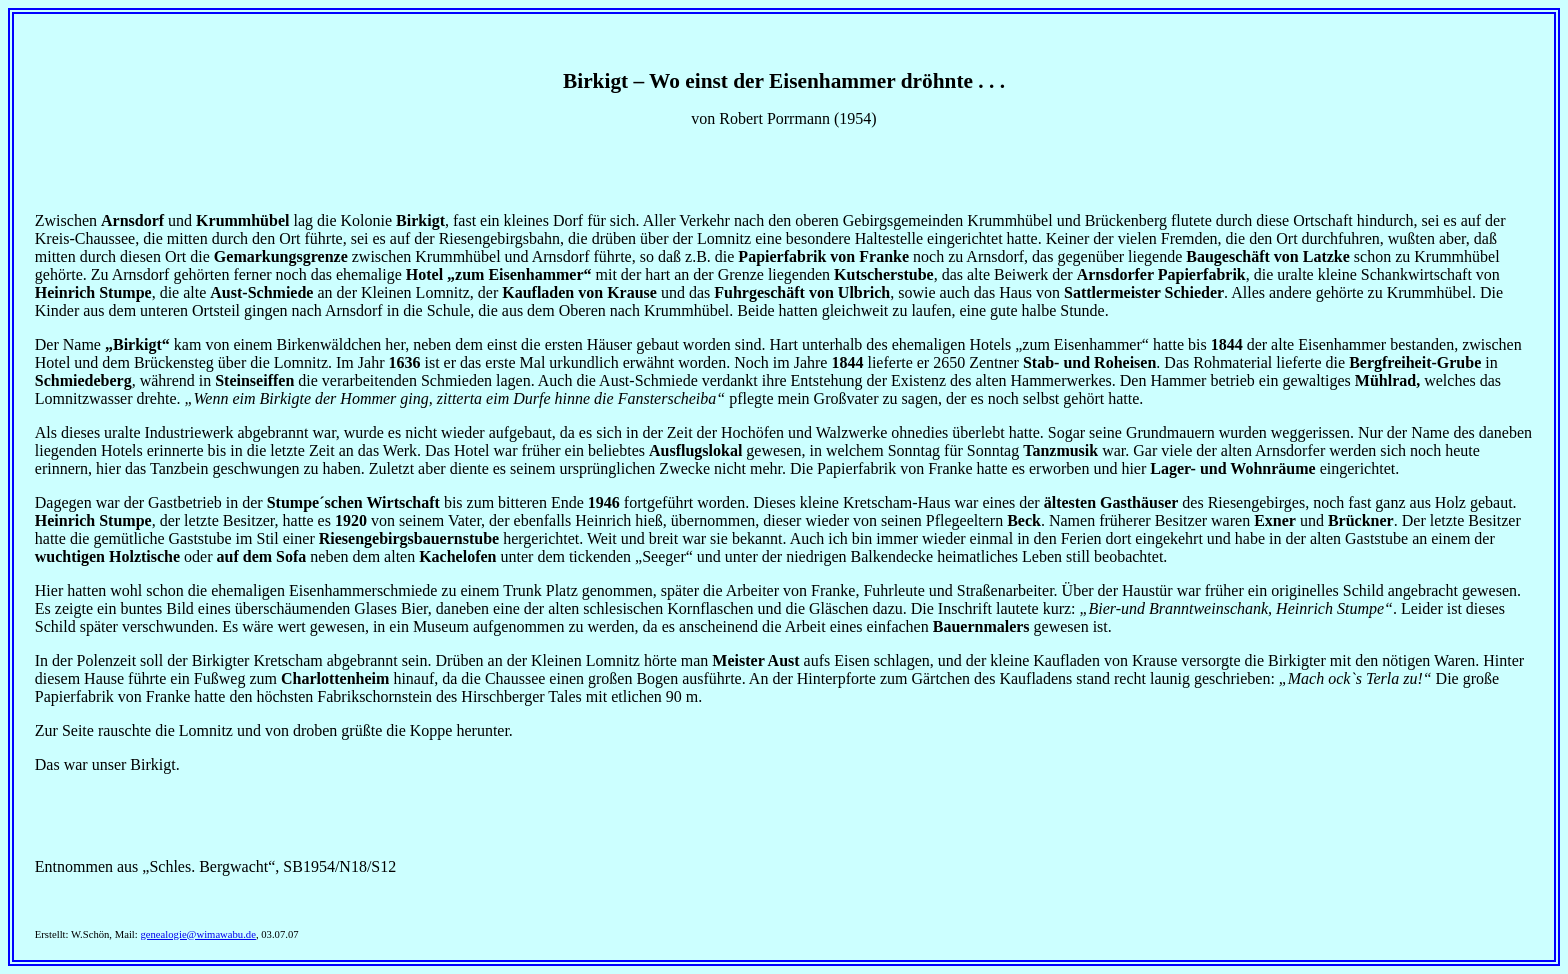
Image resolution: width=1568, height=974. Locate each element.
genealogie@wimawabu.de (197, 934)
